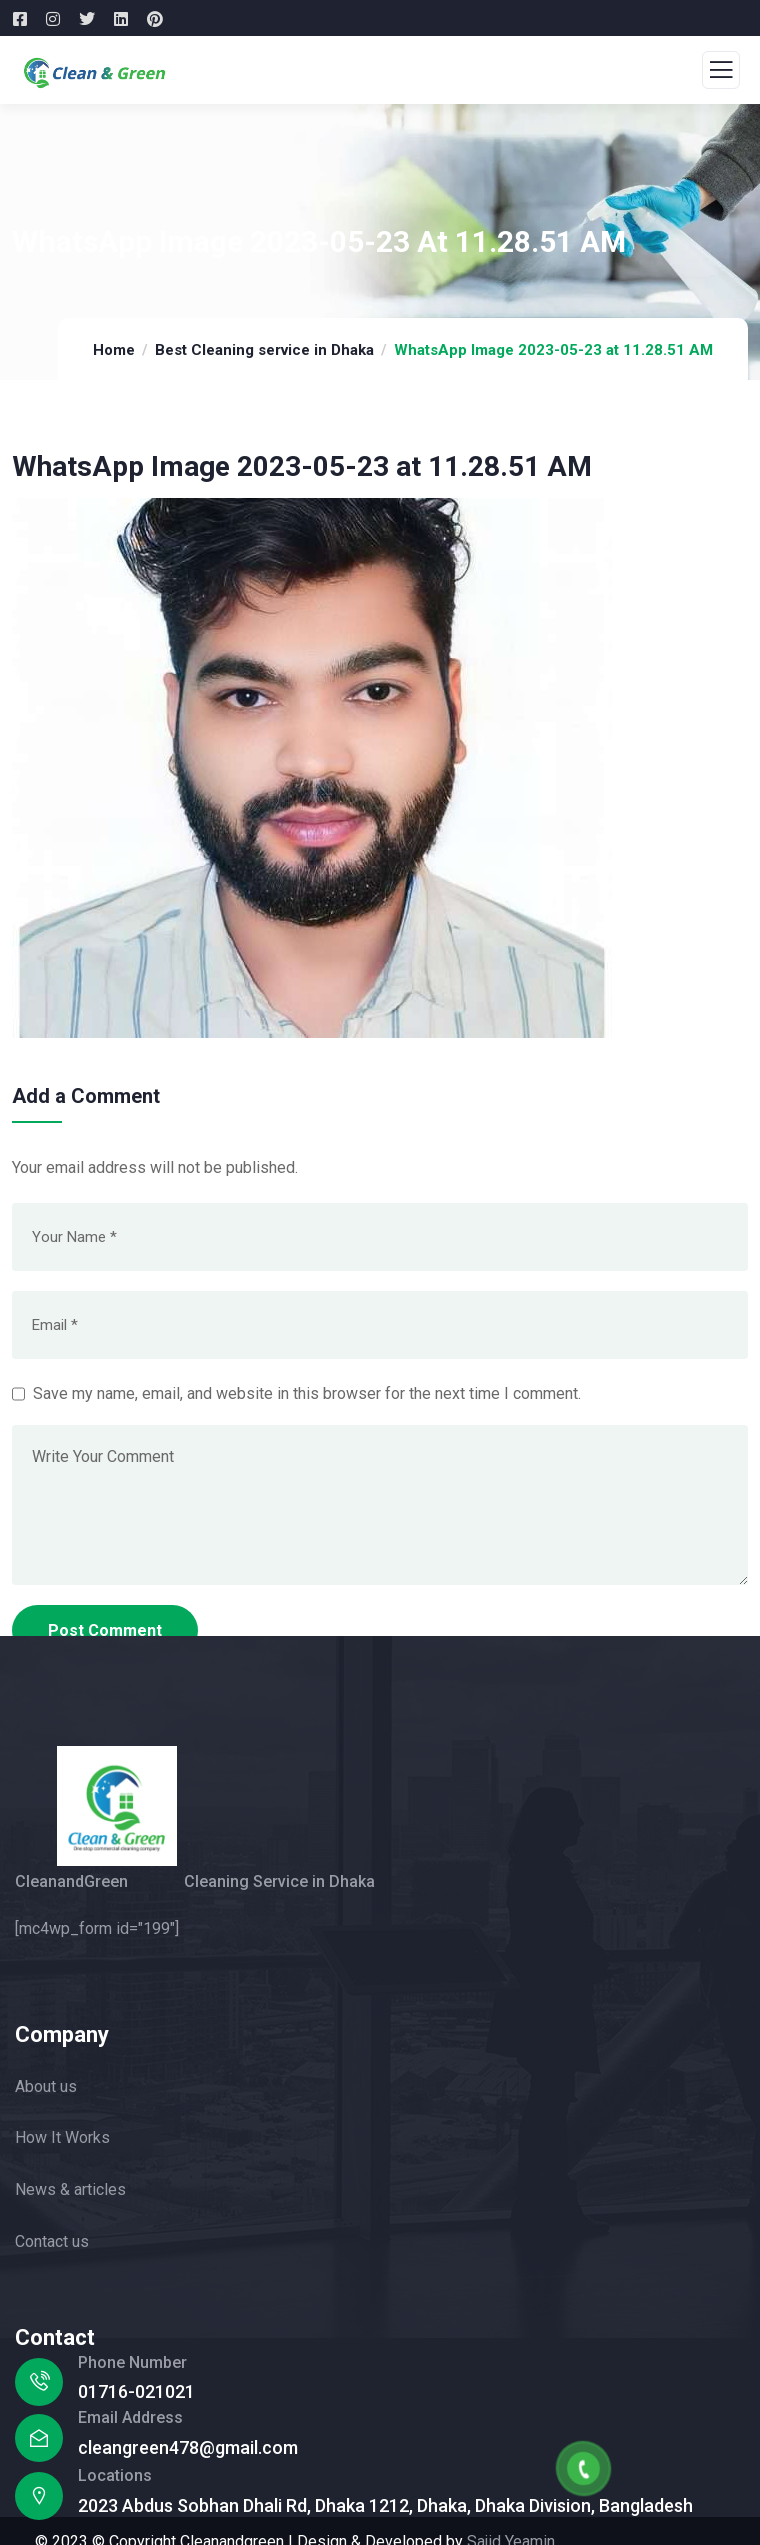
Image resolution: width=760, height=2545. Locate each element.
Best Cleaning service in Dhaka (264, 350)
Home (114, 350)
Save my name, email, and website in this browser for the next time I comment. (307, 1393)
